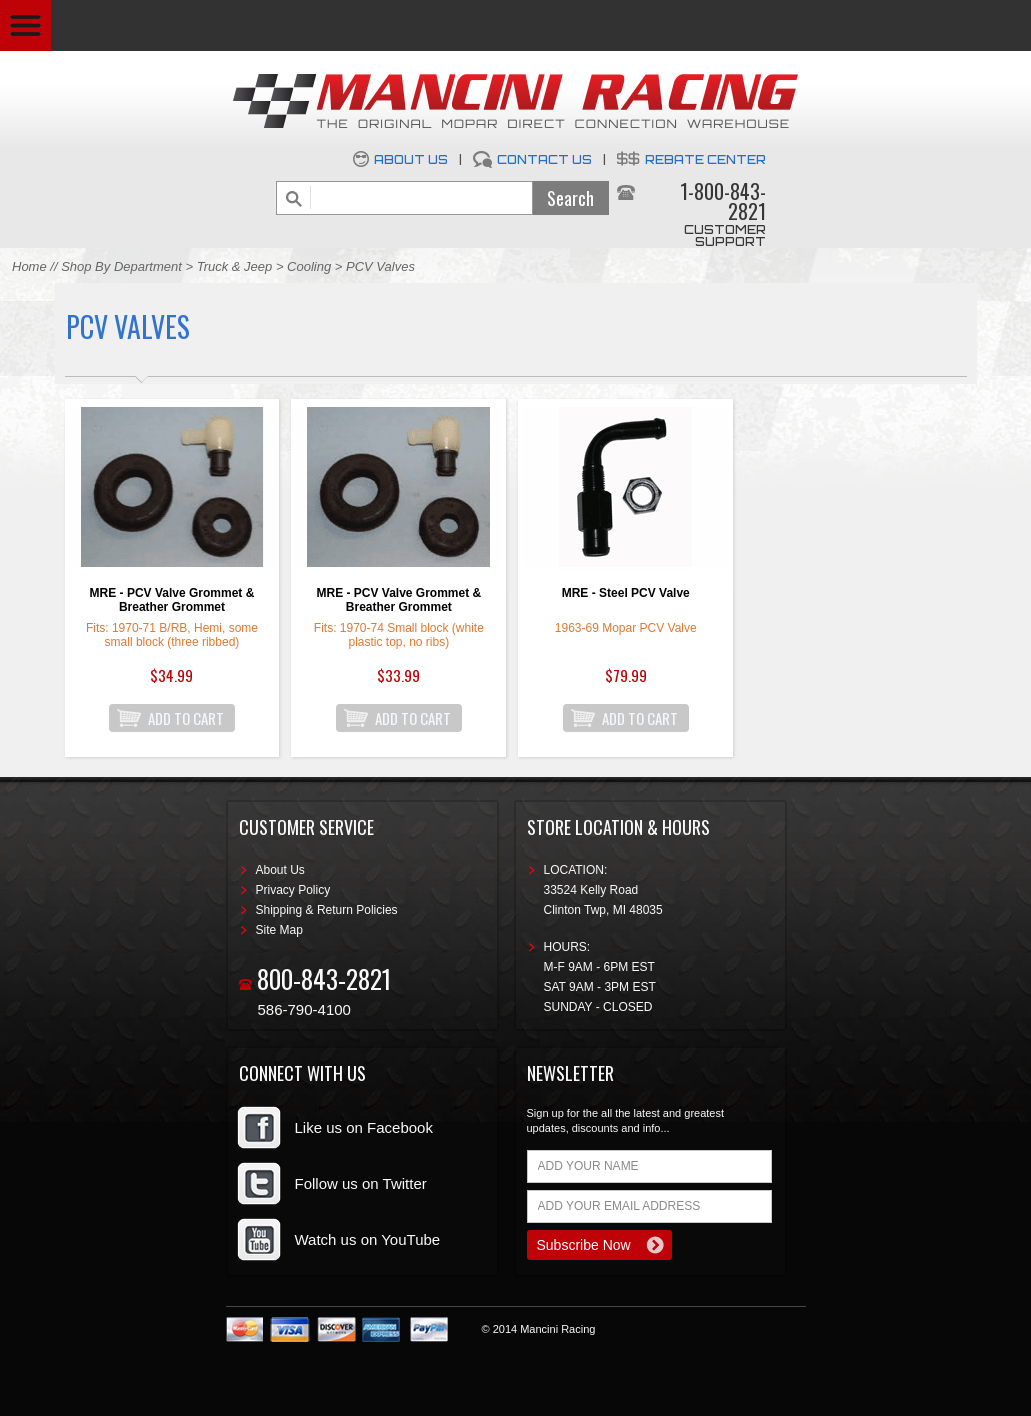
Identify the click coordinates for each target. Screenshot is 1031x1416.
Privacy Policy (293, 890)
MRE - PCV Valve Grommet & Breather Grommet (172, 600)
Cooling (309, 266)
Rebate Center (705, 159)
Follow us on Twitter (361, 1183)
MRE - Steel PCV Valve (626, 593)
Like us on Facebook (364, 1127)
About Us (411, 159)
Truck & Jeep (235, 266)
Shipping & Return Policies (327, 910)
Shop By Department (121, 266)
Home (29, 266)
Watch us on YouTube (368, 1239)
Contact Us (544, 159)
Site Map (279, 930)
